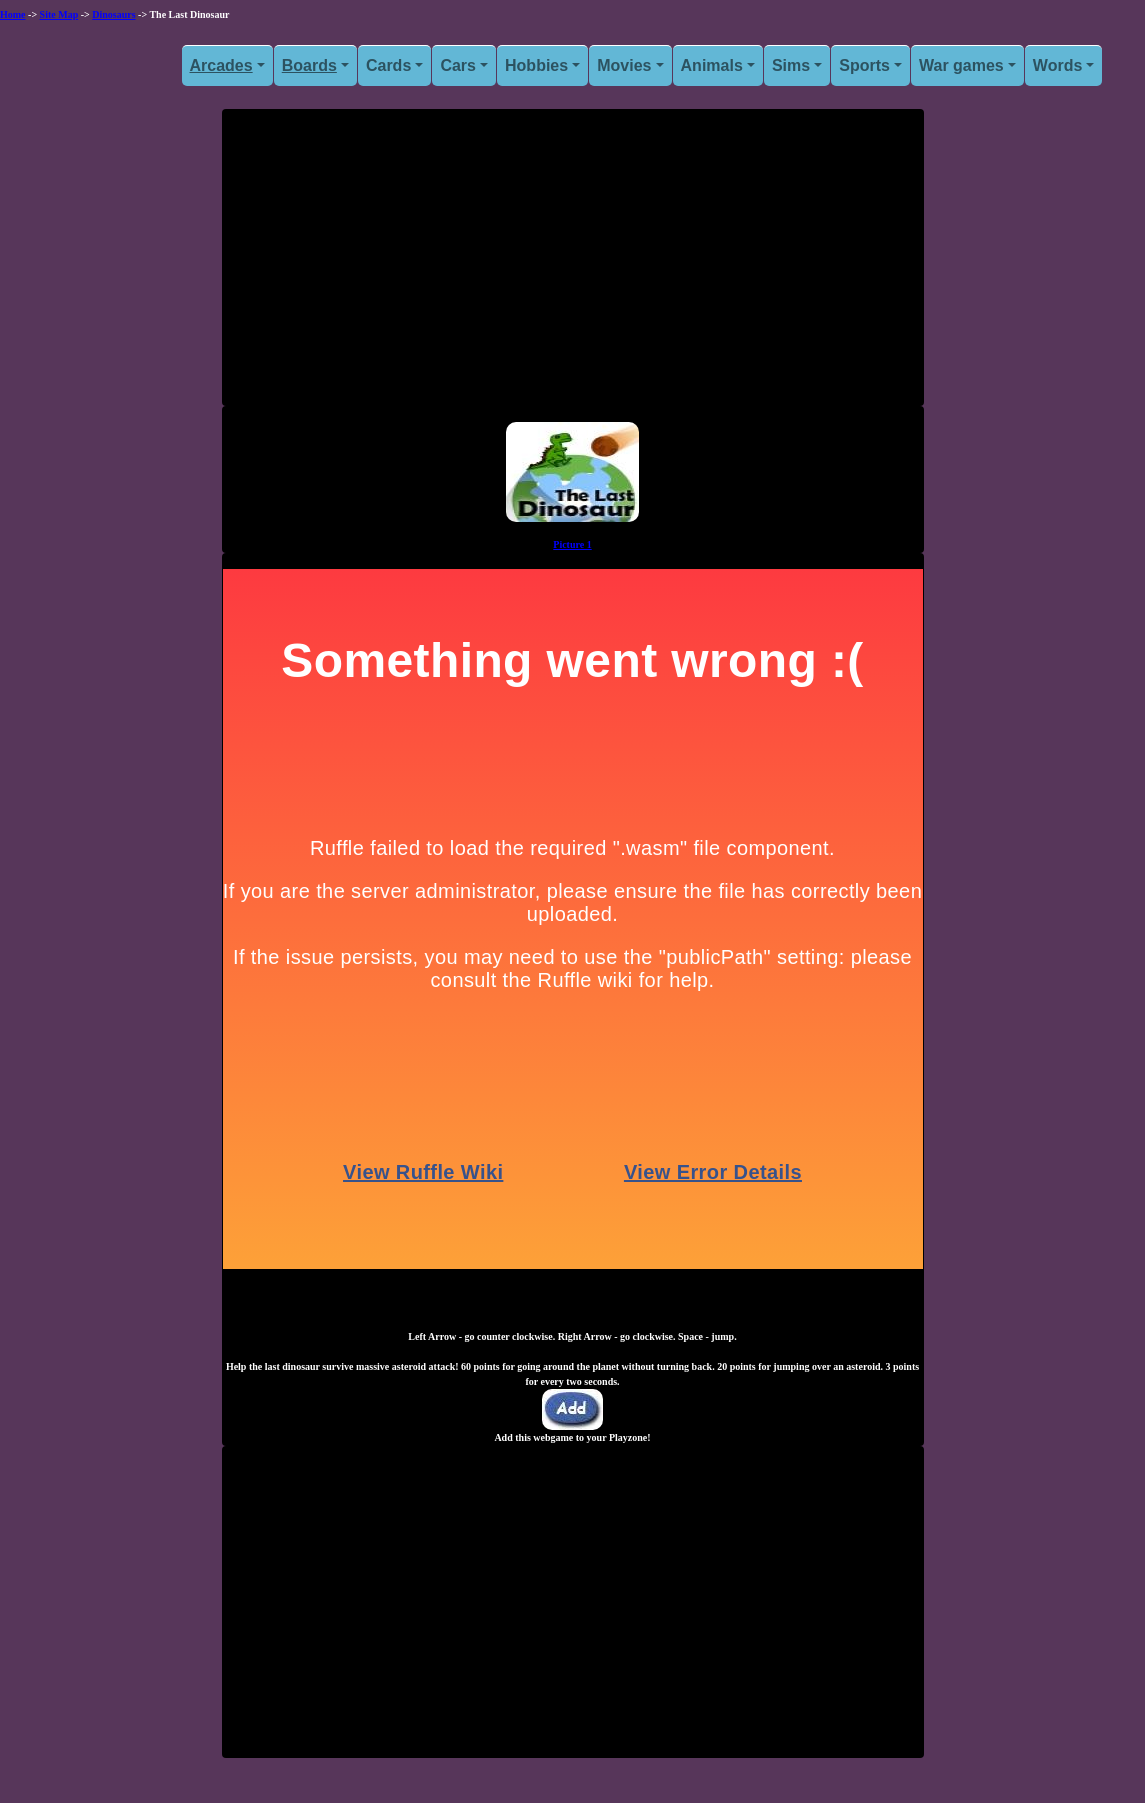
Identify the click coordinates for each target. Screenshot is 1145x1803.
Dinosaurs (113, 14)
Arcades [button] (221, 65)
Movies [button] (624, 65)
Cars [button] (458, 65)
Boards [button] (309, 65)
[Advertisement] (573, 265)
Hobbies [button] (536, 65)
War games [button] (961, 65)
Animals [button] (712, 65)
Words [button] (1057, 65)
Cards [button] (388, 65)
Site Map (59, 14)
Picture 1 (572, 544)
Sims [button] (791, 65)
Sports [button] (864, 65)
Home (13, 14)
